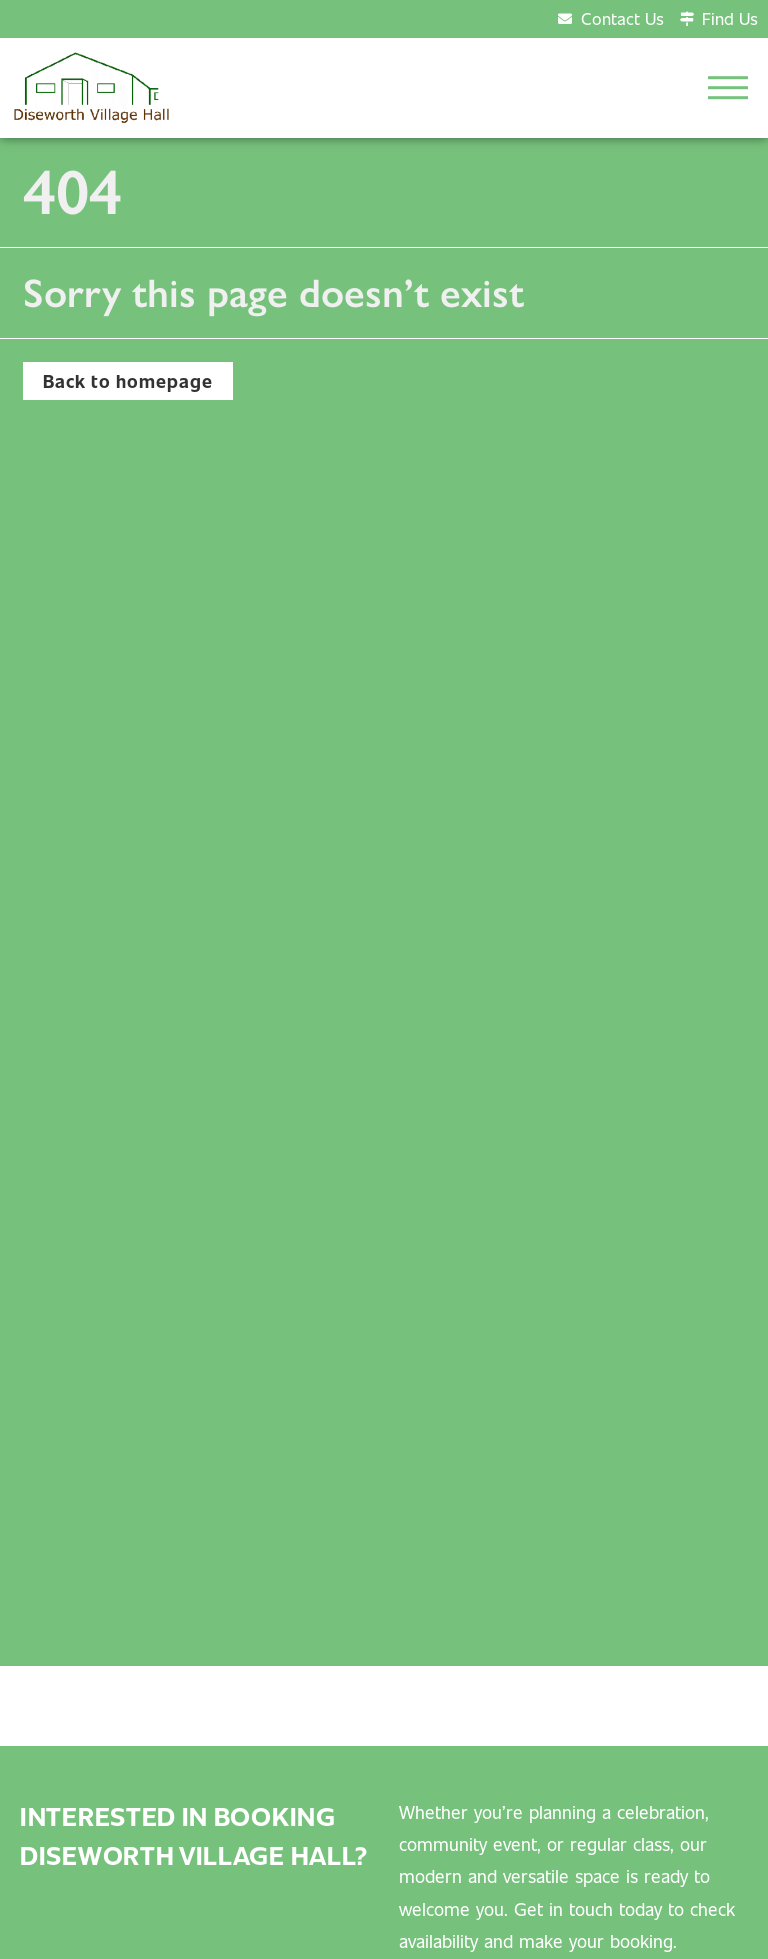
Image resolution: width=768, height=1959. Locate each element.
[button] (728, 88)
